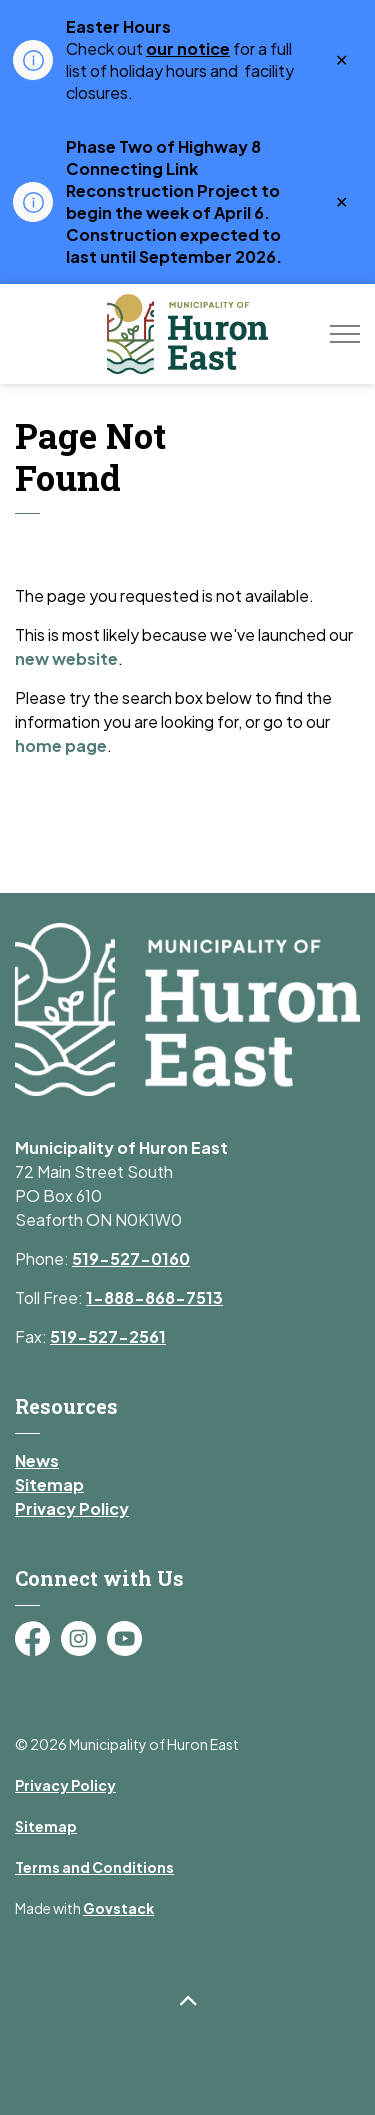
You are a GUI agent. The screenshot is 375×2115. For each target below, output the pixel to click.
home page (61, 745)
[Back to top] (187, 2001)
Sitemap (49, 1484)
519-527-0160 (131, 1258)
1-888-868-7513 (154, 1297)
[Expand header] (345, 334)
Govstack (118, 1908)
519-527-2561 (108, 1336)
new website (66, 658)
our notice (188, 48)
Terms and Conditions (94, 1867)
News (37, 1460)
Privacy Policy (72, 1508)
